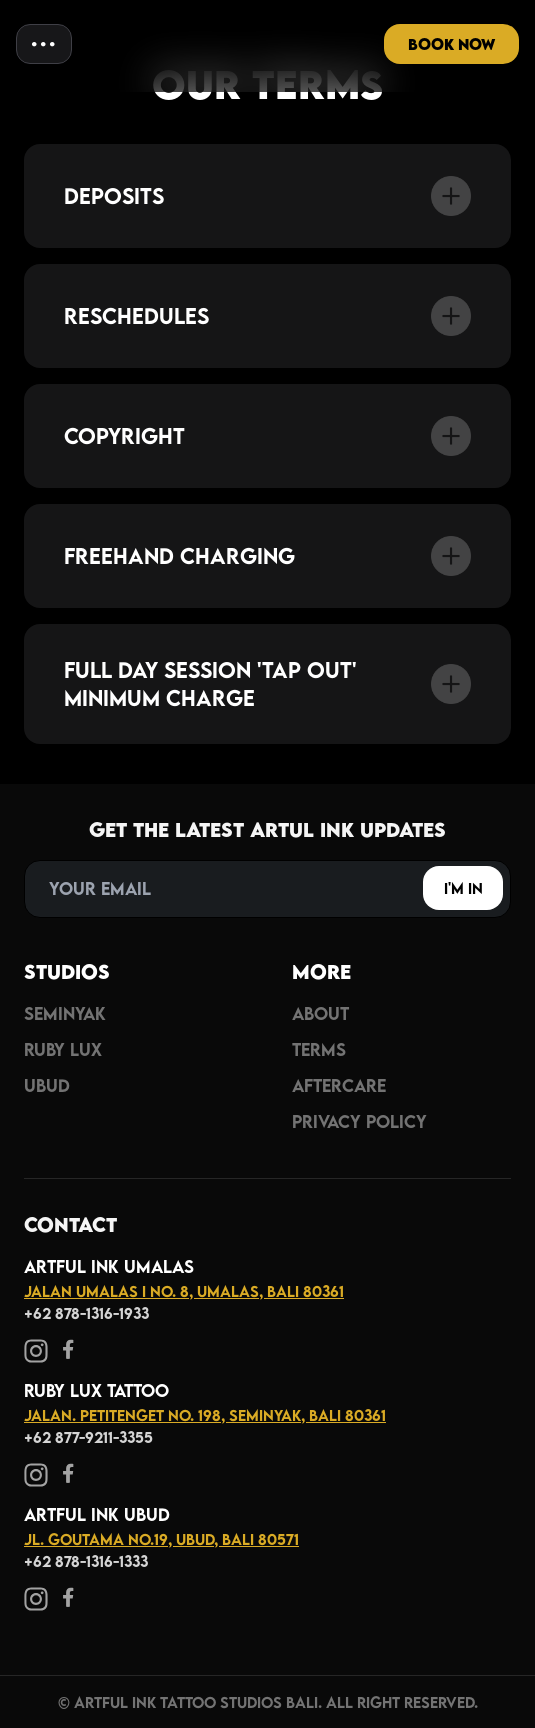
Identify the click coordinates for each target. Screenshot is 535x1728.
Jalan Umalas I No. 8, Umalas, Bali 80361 (184, 1291)
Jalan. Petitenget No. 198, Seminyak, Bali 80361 (205, 1415)
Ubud (47, 1085)
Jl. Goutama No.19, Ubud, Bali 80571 (161, 1539)
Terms (319, 1049)
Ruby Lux (63, 1049)
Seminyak (65, 1013)
